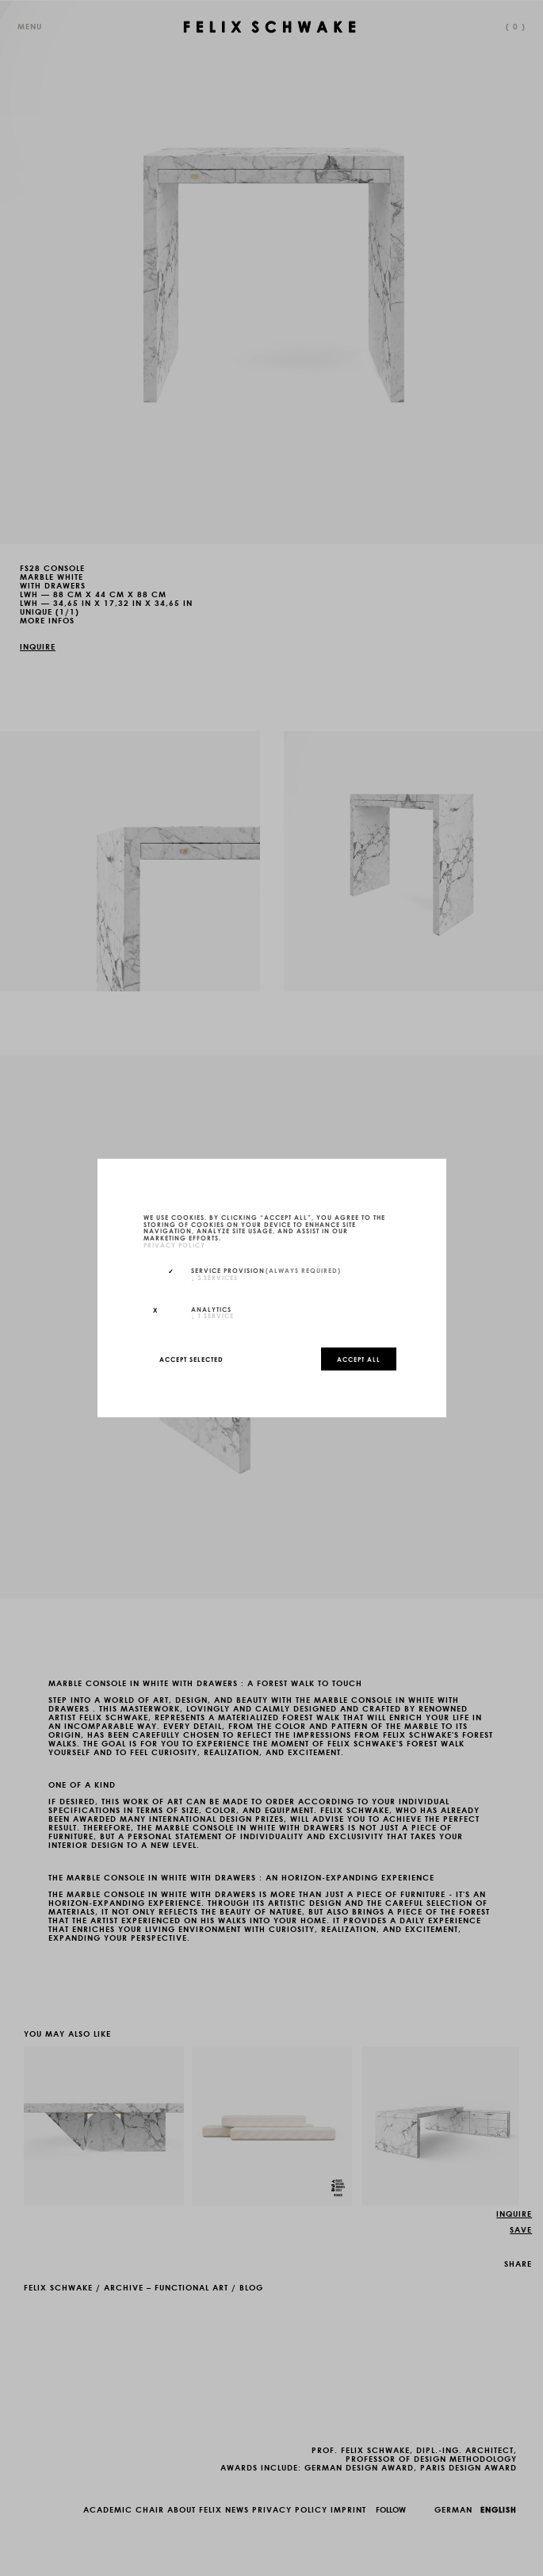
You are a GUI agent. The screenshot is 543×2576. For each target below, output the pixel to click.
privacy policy (174, 1244)
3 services (214, 1277)
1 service (212, 1315)
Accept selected (191, 1358)
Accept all (358, 1358)
